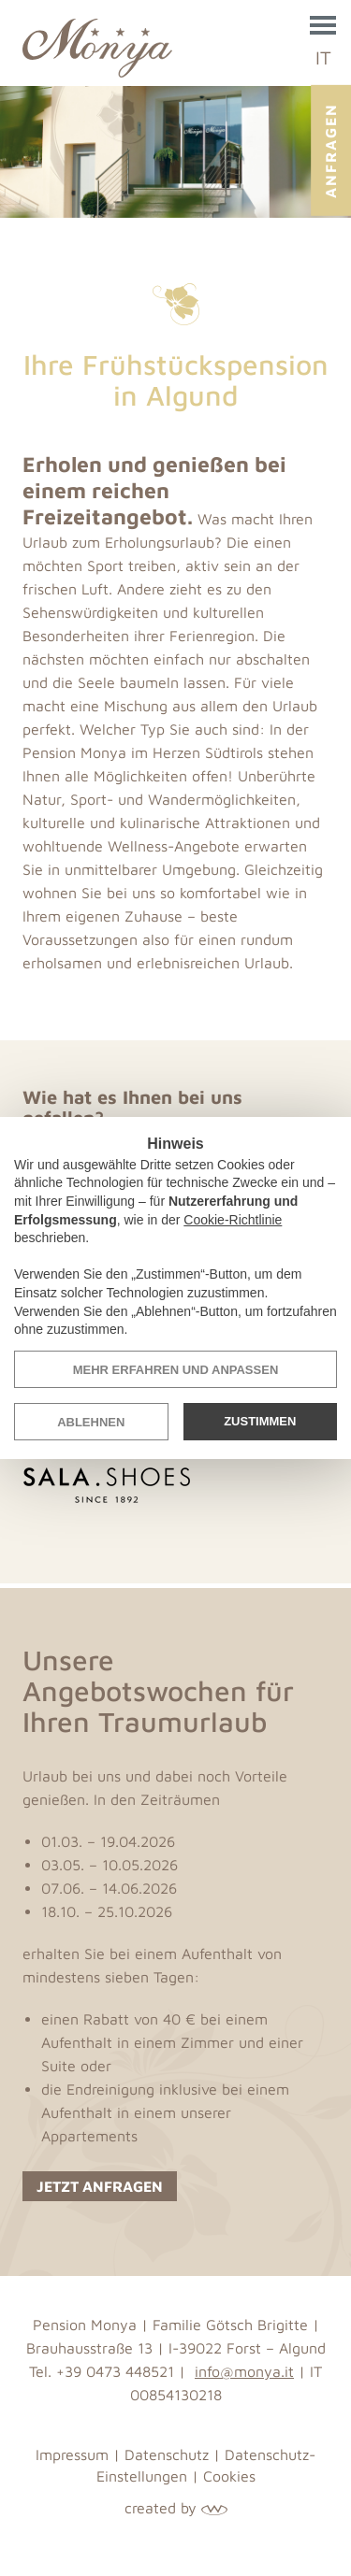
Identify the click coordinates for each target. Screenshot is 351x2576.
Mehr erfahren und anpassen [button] (176, 1370)
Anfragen (330, 150)
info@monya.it (244, 2371)
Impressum (72, 2454)
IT (323, 57)
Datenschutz (166, 2454)
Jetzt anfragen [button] (100, 2186)
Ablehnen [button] (90, 1422)
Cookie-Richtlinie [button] (232, 1219)
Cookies (229, 2476)
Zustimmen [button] (260, 1421)
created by (175, 2507)
